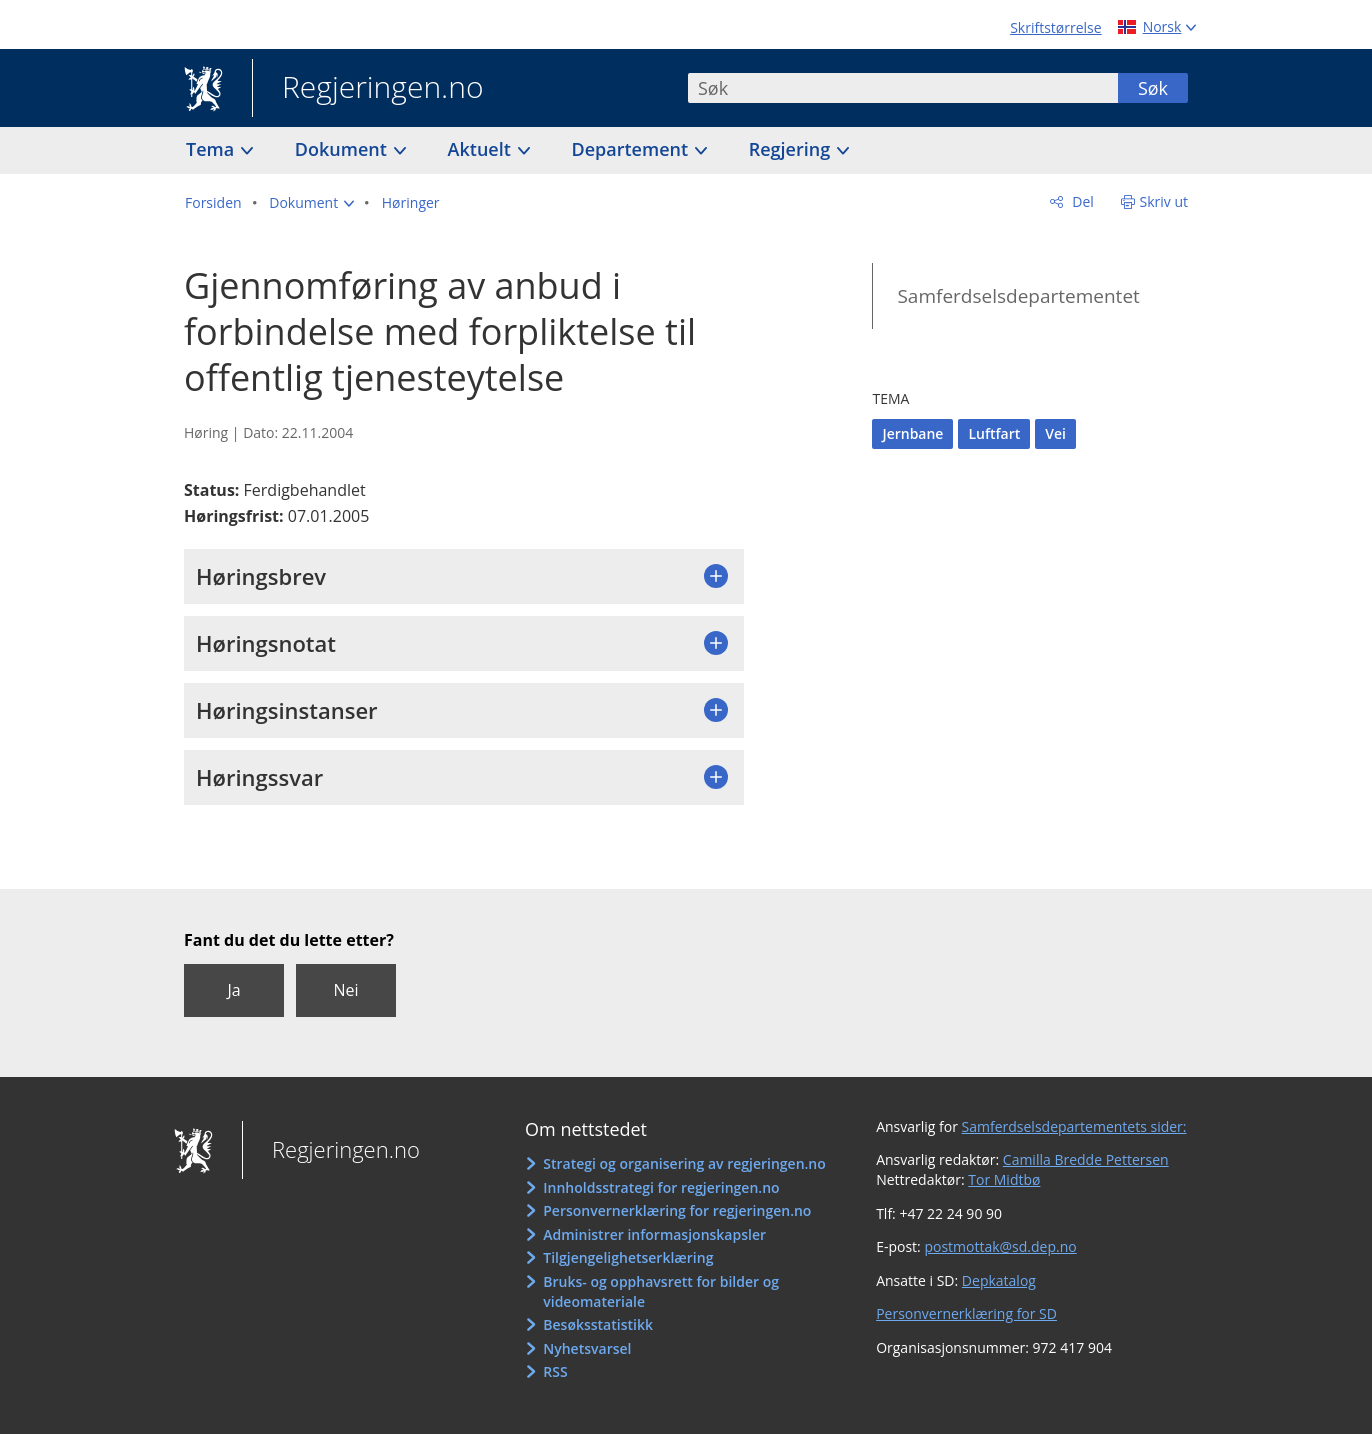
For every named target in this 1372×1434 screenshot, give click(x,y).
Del (1081, 201)
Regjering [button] (792, 149)
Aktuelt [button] (482, 149)
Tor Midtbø (1004, 1179)
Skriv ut (1164, 201)
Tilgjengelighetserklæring (628, 1257)
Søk (1153, 88)
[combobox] (903, 88)
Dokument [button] (343, 149)
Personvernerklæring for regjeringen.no (677, 1210)
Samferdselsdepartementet (1018, 296)
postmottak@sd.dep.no (1000, 1246)
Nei (345, 990)
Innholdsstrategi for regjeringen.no (661, 1187)
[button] (311, 203)
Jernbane (912, 433)
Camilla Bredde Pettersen (1086, 1159)
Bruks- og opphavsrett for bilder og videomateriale (661, 1291)
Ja (233, 990)
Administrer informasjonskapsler (654, 1234)
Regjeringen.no (368, 89)
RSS (555, 1371)
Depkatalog (999, 1280)
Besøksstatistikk (598, 1324)
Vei (1055, 433)
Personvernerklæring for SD (966, 1313)
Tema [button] (212, 149)
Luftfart (994, 433)
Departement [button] (632, 149)
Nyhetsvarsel (587, 1348)
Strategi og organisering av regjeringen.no (684, 1163)
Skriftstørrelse (1055, 27)
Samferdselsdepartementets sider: (1074, 1126)
